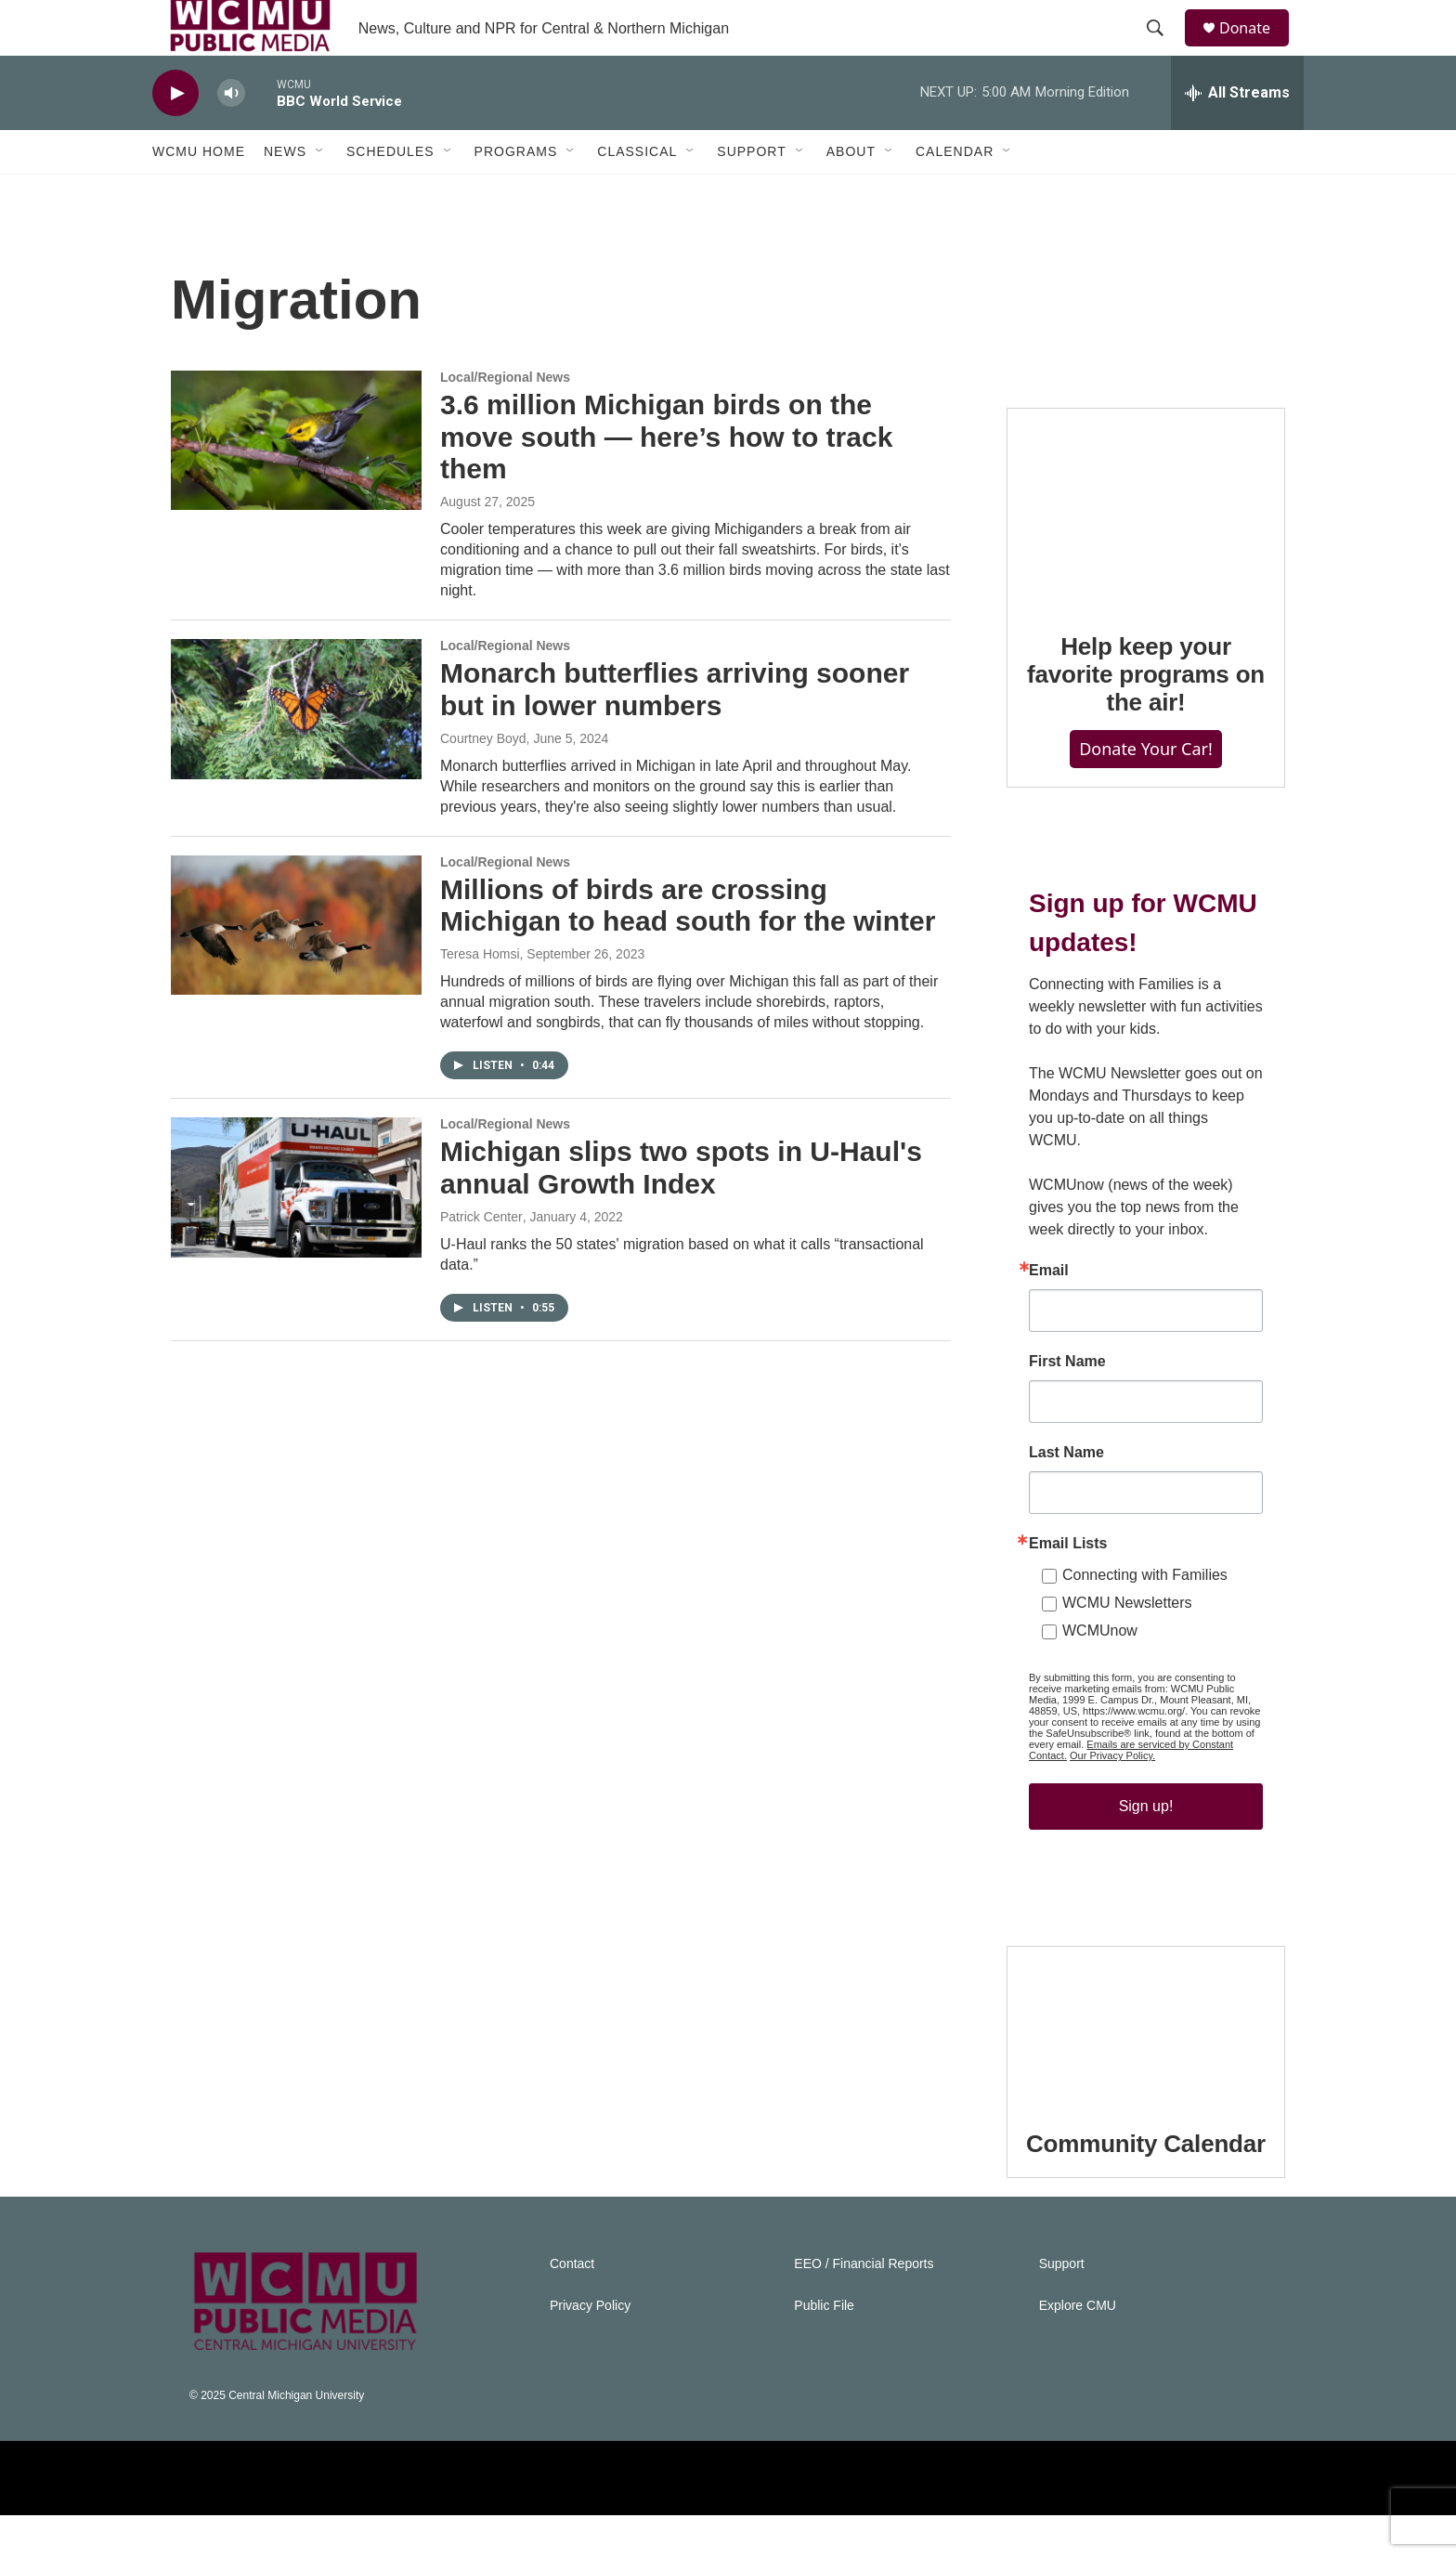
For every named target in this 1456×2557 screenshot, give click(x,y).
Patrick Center (481, 1258)
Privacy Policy (590, 2348)
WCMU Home (198, 193)
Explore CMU (1077, 2348)
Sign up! (1146, 1848)
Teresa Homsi (480, 995)
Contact (572, 2306)
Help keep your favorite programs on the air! (1146, 716)
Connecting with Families (1145, 1616)
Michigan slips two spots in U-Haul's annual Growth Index (681, 1209)
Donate (1256, 49)
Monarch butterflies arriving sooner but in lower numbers (674, 731)
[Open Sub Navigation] (320, 193)
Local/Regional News (505, 418)
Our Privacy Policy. (1112, 1797)
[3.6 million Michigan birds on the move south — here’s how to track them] (296, 482)
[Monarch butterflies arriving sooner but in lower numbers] (296, 750)
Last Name (1066, 1494)
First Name (1067, 1403)
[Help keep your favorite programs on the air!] (1146, 548)
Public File (824, 2348)
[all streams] (1237, 135)
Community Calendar (1146, 2185)
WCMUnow (1100, 1672)
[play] (175, 135)
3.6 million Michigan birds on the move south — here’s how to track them (666, 479)
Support (751, 193)
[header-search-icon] (1163, 49)
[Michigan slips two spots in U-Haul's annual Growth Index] (296, 1228)
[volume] (231, 135)
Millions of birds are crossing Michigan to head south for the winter (687, 947)
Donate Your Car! (1146, 790)
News (285, 193)
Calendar (955, 193)
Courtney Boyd (483, 780)
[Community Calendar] (1146, 2067)
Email (1049, 1312)
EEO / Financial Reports (863, 2306)
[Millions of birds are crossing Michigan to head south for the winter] (296, 967)
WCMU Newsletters (1127, 1644)
